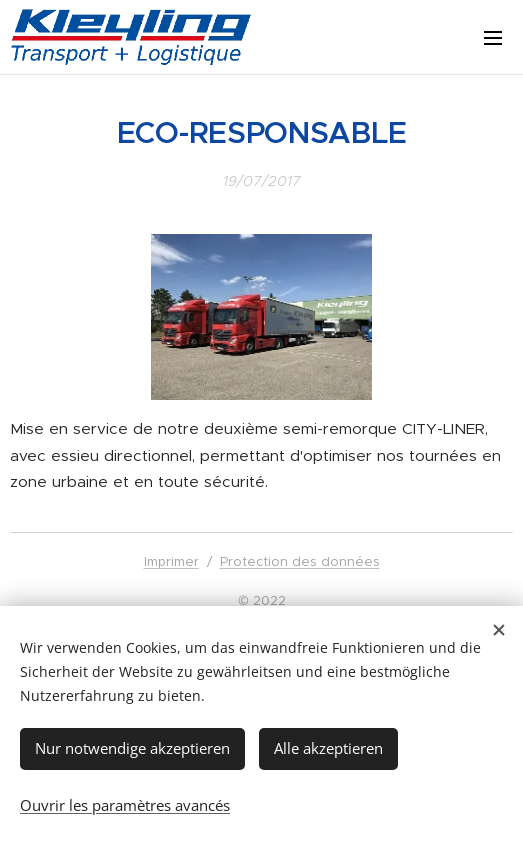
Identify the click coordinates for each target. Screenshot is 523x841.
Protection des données (300, 561)
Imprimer (171, 561)
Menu (493, 38)
